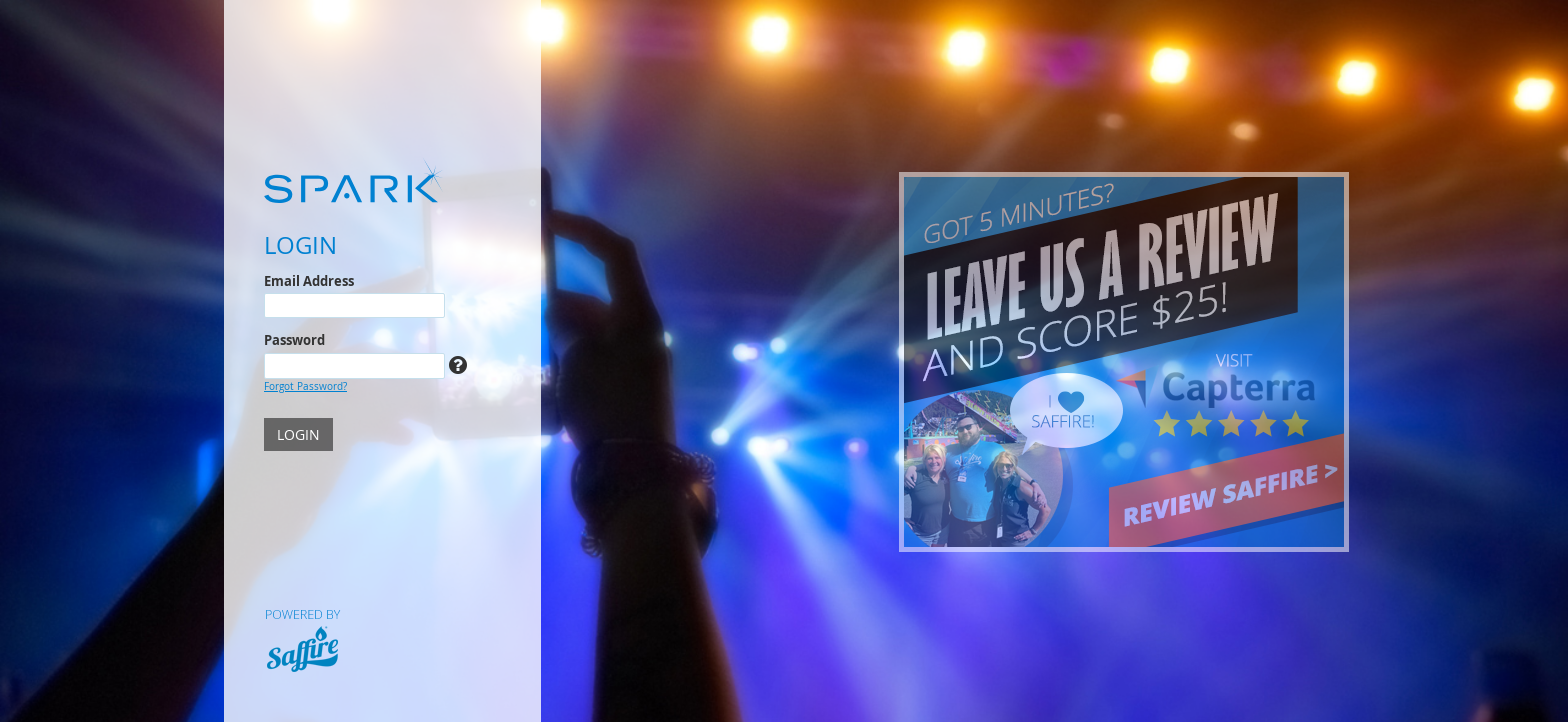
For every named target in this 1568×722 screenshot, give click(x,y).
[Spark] (382, 180)
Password (294, 340)
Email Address (309, 281)
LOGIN (298, 434)
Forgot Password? (305, 386)
